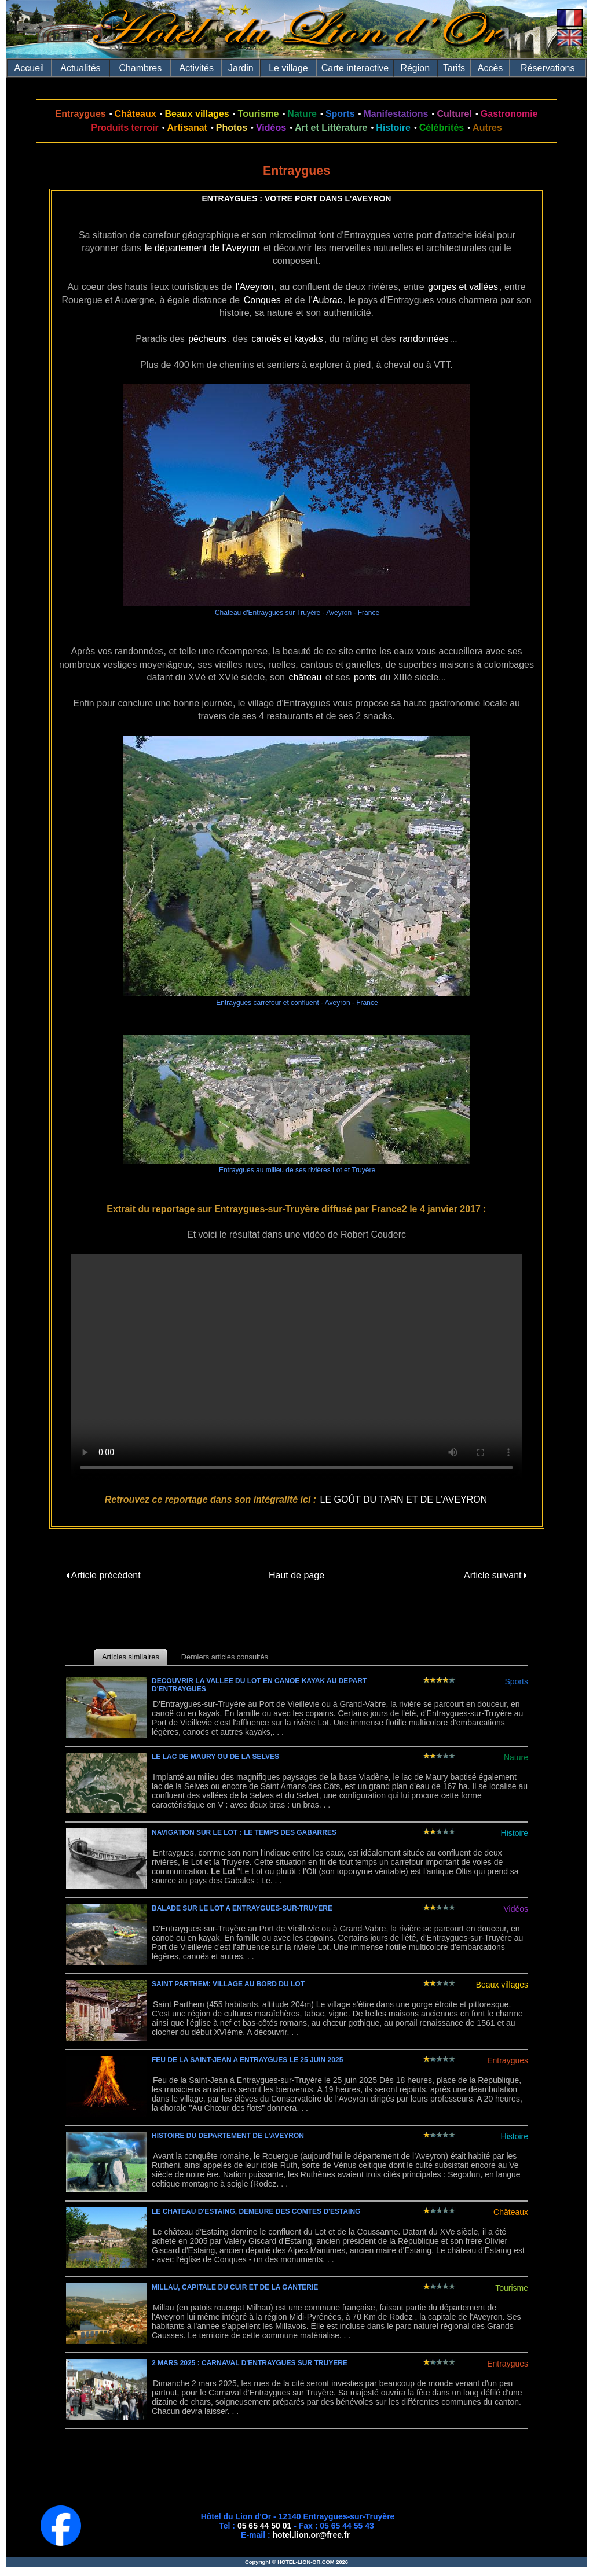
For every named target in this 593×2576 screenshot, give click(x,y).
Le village (288, 68)
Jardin (241, 68)
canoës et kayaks (287, 339)
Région (415, 68)
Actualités (80, 68)
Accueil (29, 68)
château (304, 677)
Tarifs (454, 68)
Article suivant (495, 1575)
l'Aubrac (325, 300)
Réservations (547, 68)
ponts (365, 677)
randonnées (424, 339)
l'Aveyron (254, 287)
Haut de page (296, 1575)
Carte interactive (355, 68)
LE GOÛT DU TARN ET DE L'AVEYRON (404, 1499)
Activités (196, 68)
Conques (262, 300)
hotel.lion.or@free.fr (311, 2535)
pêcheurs (207, 339)
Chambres (140, 68)
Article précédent (103, 1575)
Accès (490, 68)
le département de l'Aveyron (202, 248)
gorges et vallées (463, 287)
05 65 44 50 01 (264, 2525)
